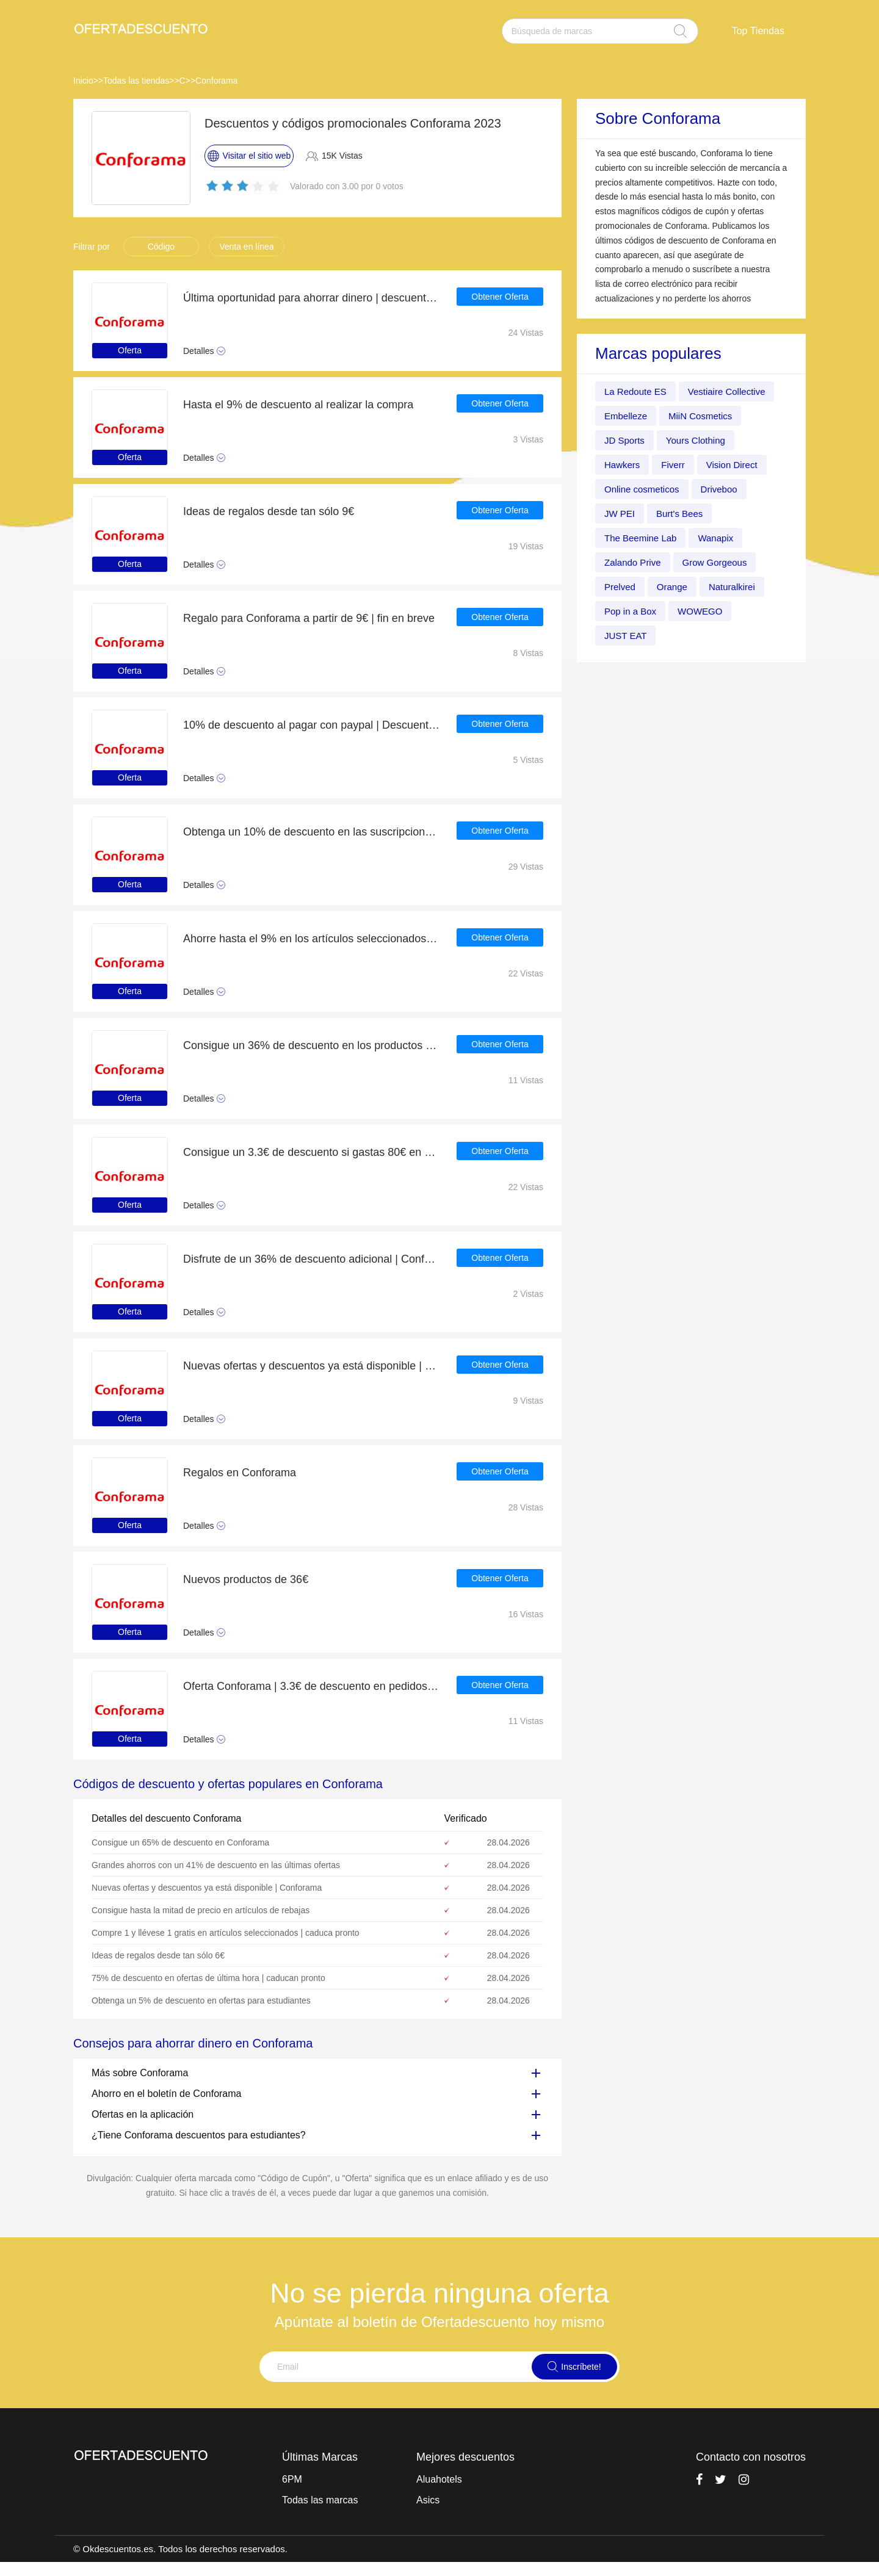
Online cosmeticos (644, 489)
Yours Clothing (699, 440)
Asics (428, 2500)
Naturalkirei (737, 587)
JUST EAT (626, 635)
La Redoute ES (637, 391)
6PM (292, 2479)
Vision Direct (737, 465)
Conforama (216, 80)
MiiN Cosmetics (705, 416)
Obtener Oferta (499, 298)
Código (161, 246)
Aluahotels (439, 2479)
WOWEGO (705, 611)
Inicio (83, 80)
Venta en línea (246, 246)
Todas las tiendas (136, 80)
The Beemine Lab (642, 538)
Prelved (620, 587)
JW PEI (620, 513)
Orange (675, 587)
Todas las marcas (320, 2500)
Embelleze (627, 416)
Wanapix (721, 538)
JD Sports (625, 440)
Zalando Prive (634, 562)
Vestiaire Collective (733, 391)
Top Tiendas (758, 31)
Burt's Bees (682, 513)
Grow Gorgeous (720, 562)
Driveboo (725, 489)
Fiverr (676, 465)
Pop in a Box (632, 611)
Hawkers (623, 465)
